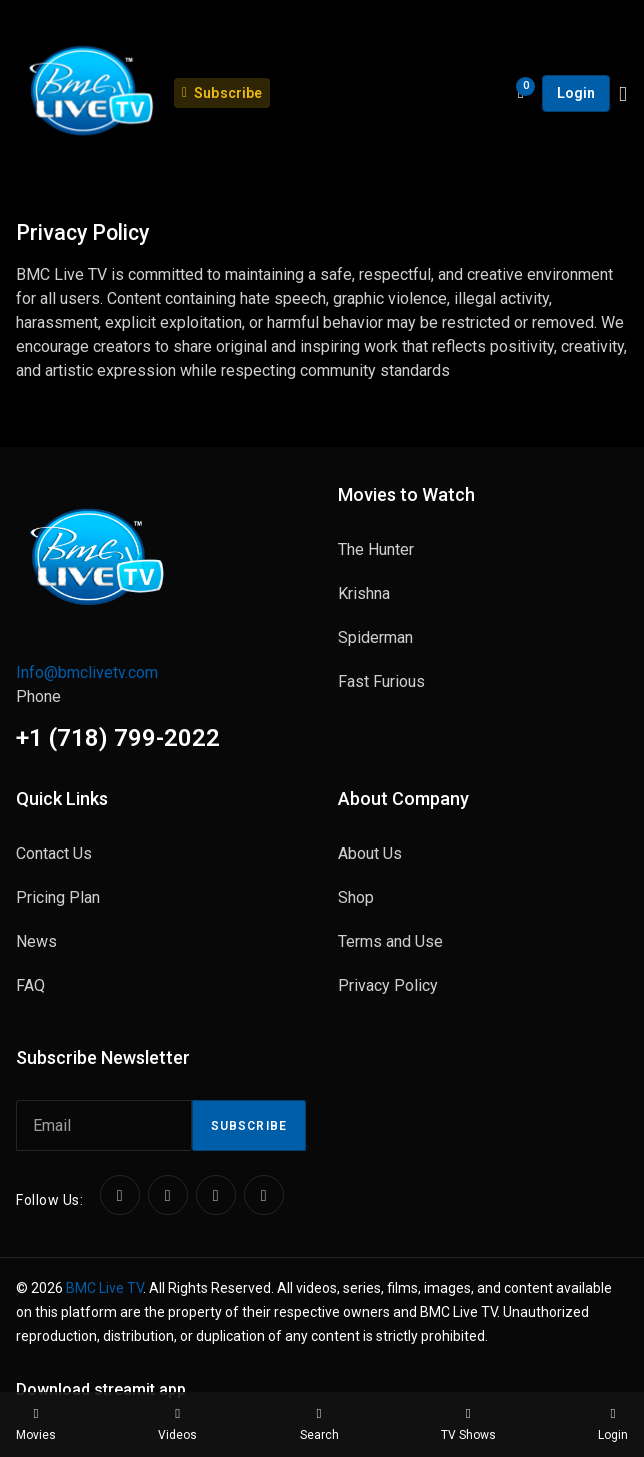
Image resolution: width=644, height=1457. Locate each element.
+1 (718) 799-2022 (118, 738)
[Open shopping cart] (521, 93)
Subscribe (249, 1126)
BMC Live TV (104, 1288)
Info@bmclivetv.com (87, 672)
